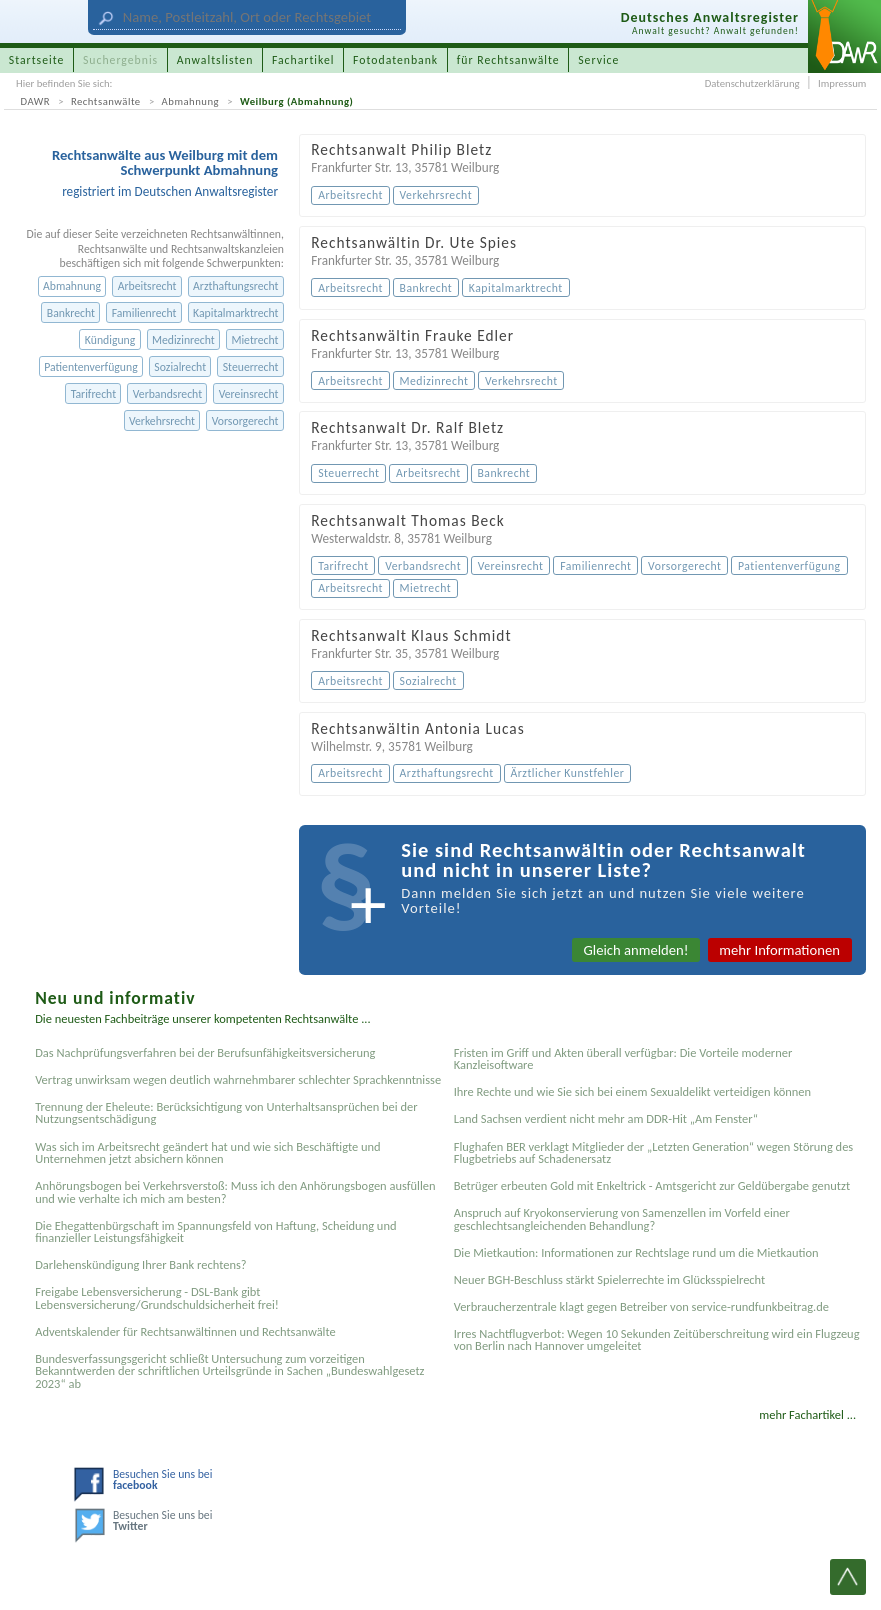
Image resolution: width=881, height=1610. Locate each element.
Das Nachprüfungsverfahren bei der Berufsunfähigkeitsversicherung (205, 1052)
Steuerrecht (251, 367)
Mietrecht (254, 340)
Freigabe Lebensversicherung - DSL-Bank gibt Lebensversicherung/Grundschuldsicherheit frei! (157, 1297)
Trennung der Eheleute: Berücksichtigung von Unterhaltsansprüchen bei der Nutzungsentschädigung (226, 1112)
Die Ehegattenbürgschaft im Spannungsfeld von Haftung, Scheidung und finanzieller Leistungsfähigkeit (215, 1231)
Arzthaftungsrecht (235, 286)
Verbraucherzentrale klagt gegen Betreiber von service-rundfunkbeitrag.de (641, 1306)
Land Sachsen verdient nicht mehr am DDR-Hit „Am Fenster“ (606, 1118)
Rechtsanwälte (106, 101)
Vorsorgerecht (245, 421)
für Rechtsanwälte (508, 60)
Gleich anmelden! (636, 950)
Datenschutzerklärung (752, 83)
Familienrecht (144, 313)
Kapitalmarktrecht (235, 313)
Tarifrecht (93, 394)
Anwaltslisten (215, 60)
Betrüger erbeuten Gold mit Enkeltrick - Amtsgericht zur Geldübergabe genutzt (652, 1185)
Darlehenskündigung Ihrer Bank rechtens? (140, 1264)
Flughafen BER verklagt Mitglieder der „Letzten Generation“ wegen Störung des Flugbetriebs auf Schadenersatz (654, 1152)
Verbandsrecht (167, 394)
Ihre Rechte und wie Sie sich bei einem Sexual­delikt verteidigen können (632, 1091)
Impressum (842, 83)
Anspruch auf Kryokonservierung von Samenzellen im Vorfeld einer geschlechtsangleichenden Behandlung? (622, 1218)
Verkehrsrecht (162, 421)
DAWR (36, 101)
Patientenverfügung (90, 367)
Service (598, 60)
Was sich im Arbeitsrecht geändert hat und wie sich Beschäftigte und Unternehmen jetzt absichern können (207, 1152)
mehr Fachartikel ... (807, 1414)
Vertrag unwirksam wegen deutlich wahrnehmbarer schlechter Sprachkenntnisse (238, 1079)
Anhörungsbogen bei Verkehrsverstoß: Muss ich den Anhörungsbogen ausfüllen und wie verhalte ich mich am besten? (235, 1191)
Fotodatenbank (395, 60)
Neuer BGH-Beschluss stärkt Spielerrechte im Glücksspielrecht (610, 1279)
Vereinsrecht (249, 394)
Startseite (37, 60)
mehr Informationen (779, 950)
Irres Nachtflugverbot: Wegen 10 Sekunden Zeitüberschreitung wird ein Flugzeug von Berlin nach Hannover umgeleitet (657, 1339)
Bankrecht (71, 313)
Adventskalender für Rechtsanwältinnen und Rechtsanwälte (185, 1331)
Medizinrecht (183, 340)
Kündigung (110, 340)
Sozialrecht (180, 367)
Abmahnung (190, 101)
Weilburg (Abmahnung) (296, 101)
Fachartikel (303, 60)
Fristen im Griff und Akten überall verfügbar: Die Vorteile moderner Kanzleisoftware (623, 1058)
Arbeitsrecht (147, 286)
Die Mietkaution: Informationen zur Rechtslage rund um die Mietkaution (636, 1252)
